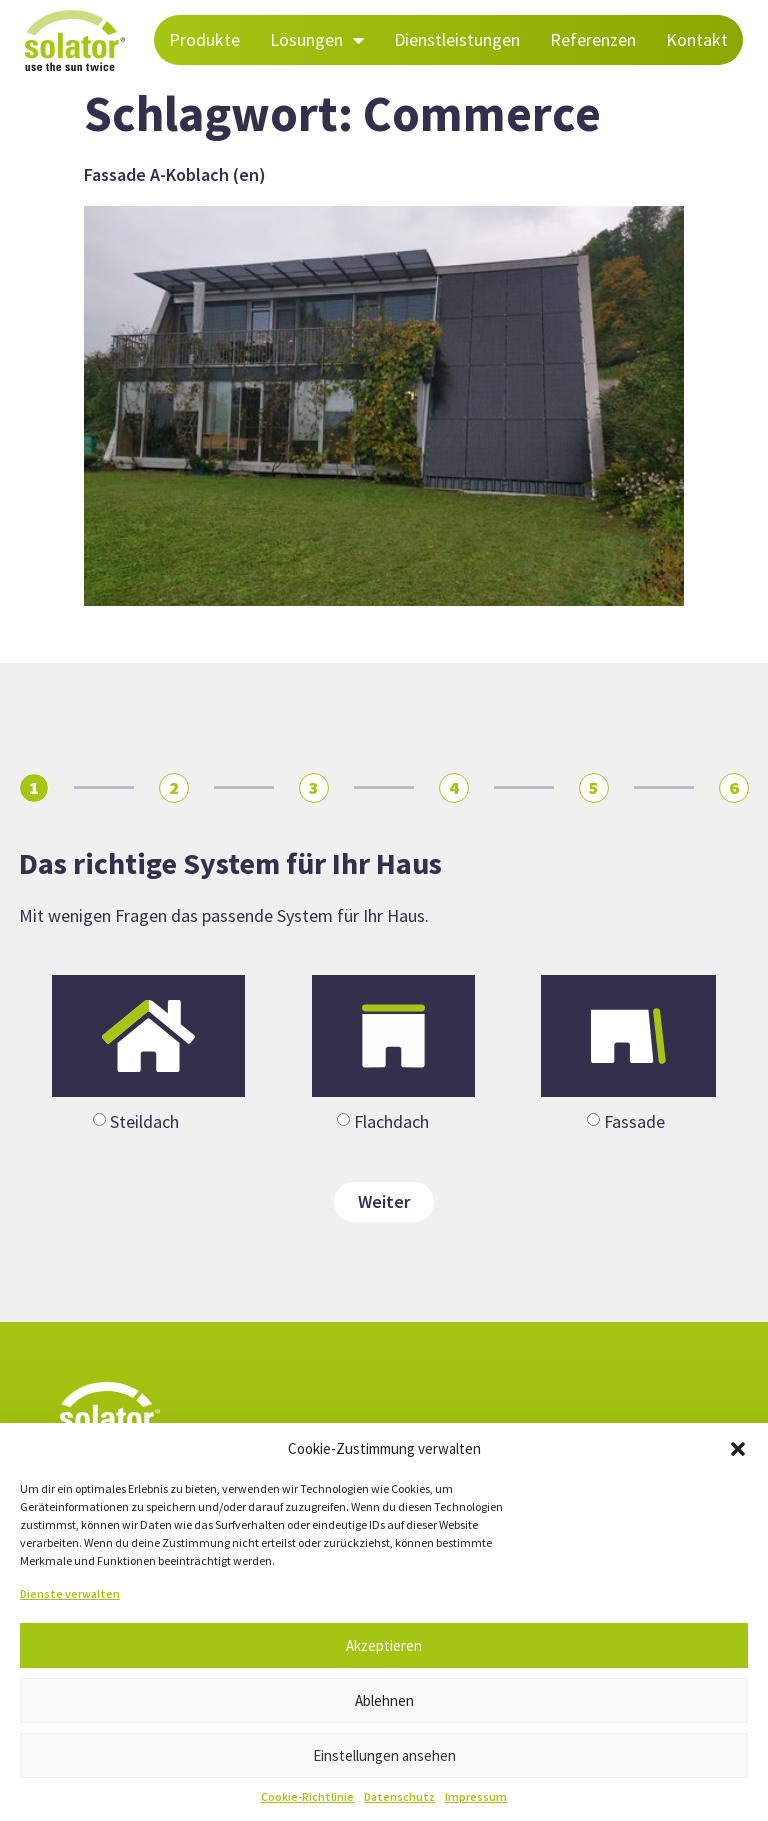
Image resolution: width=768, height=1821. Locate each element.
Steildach (144, 1121)
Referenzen (593, 39)
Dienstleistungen (457, 39)
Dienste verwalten (70, 1593)
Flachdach (391, 1121)
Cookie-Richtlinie (307, 1796)
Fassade (634, 1121)
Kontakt (697, 39)
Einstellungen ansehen (384, 1755)
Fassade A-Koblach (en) (175, 174)
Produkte (204, 39)
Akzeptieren (384, 1645)
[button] (738, 1449)
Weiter (384, 1201)
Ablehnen (384, 1700)
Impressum (476, 1796)
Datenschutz (399, 1796)
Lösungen (317, 40)
